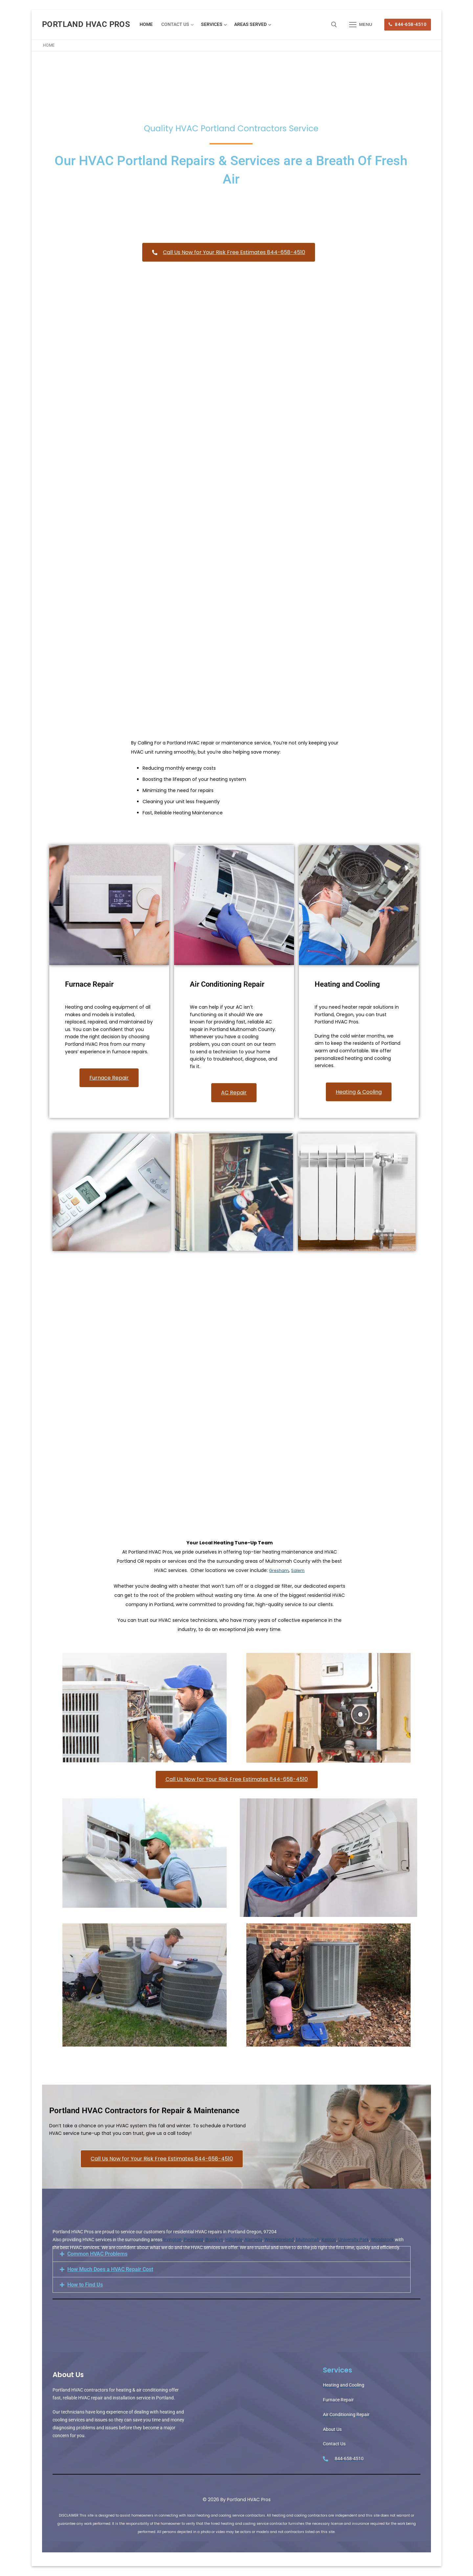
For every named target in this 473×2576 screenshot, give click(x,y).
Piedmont (193, 2239)
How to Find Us (85, 2285)
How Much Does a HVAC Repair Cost (110, 2269)
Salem (298, 1570)
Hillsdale (233, 2239)
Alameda (253, 2239)
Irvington (172, 2239)
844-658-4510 (407, 24)
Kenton (329, 2239)
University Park (353, 2239)
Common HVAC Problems (97, 2254)
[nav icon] (360, 25)
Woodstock (382, 2239)
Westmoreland (279, 2239)
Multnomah (308, 2239)
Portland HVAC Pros (86, 24)
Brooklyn (214, 2239)
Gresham (278, 1570)
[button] (231, 2254)
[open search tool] (334, 25)
